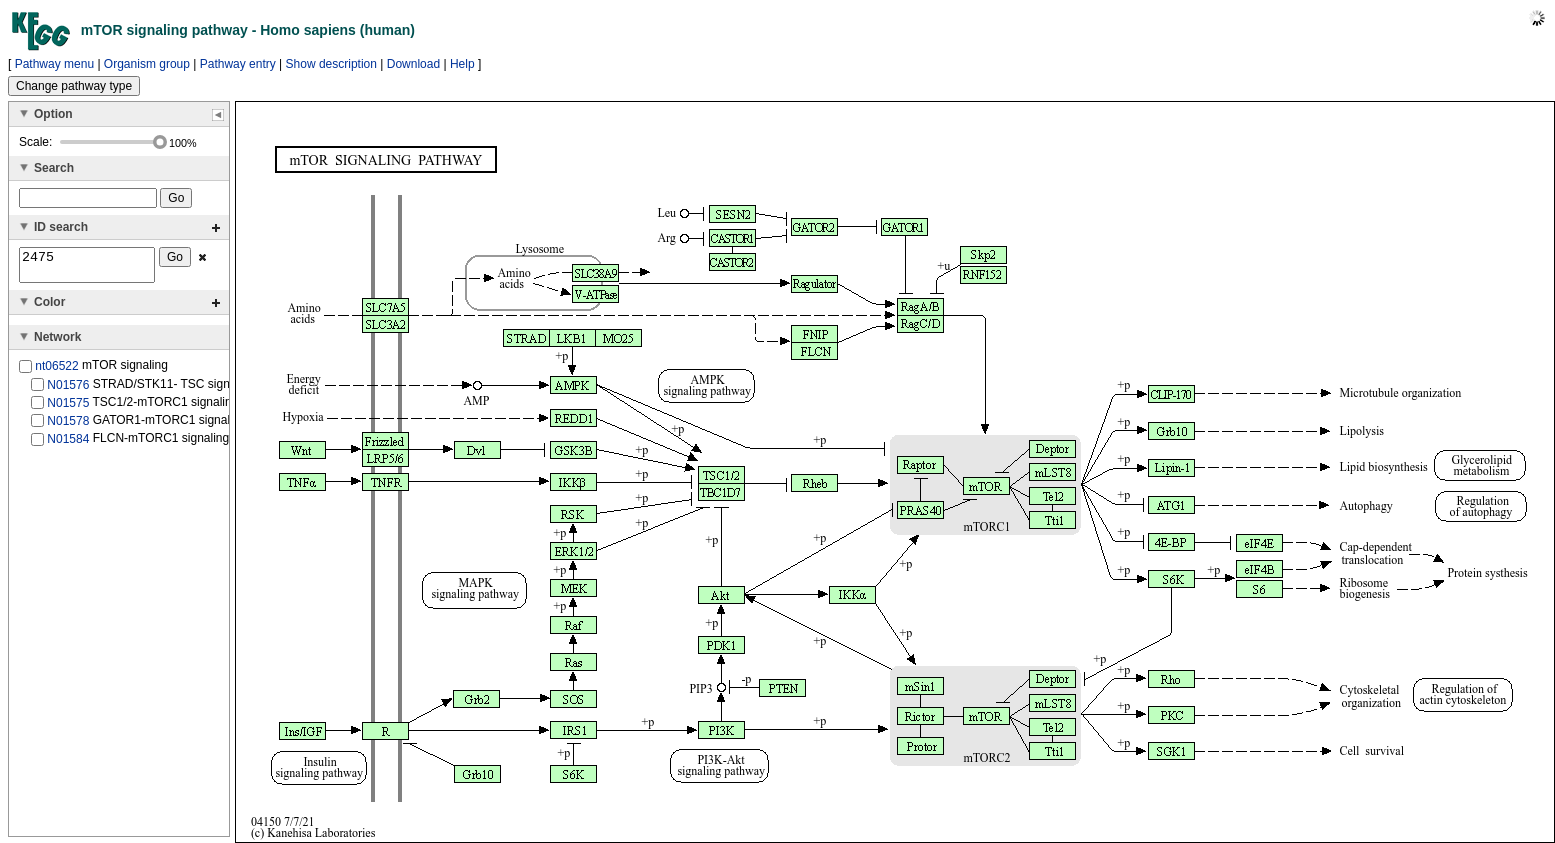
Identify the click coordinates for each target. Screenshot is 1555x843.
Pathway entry (238, 64)
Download (413, 64)
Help (462, 64)
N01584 (68, 445)
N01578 (68, 427)
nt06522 (56, 372)
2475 (87, 268)
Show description (331, 64)
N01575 (68, 409)
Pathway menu (54, 64)
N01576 (68, 390)
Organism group (147, 64)
